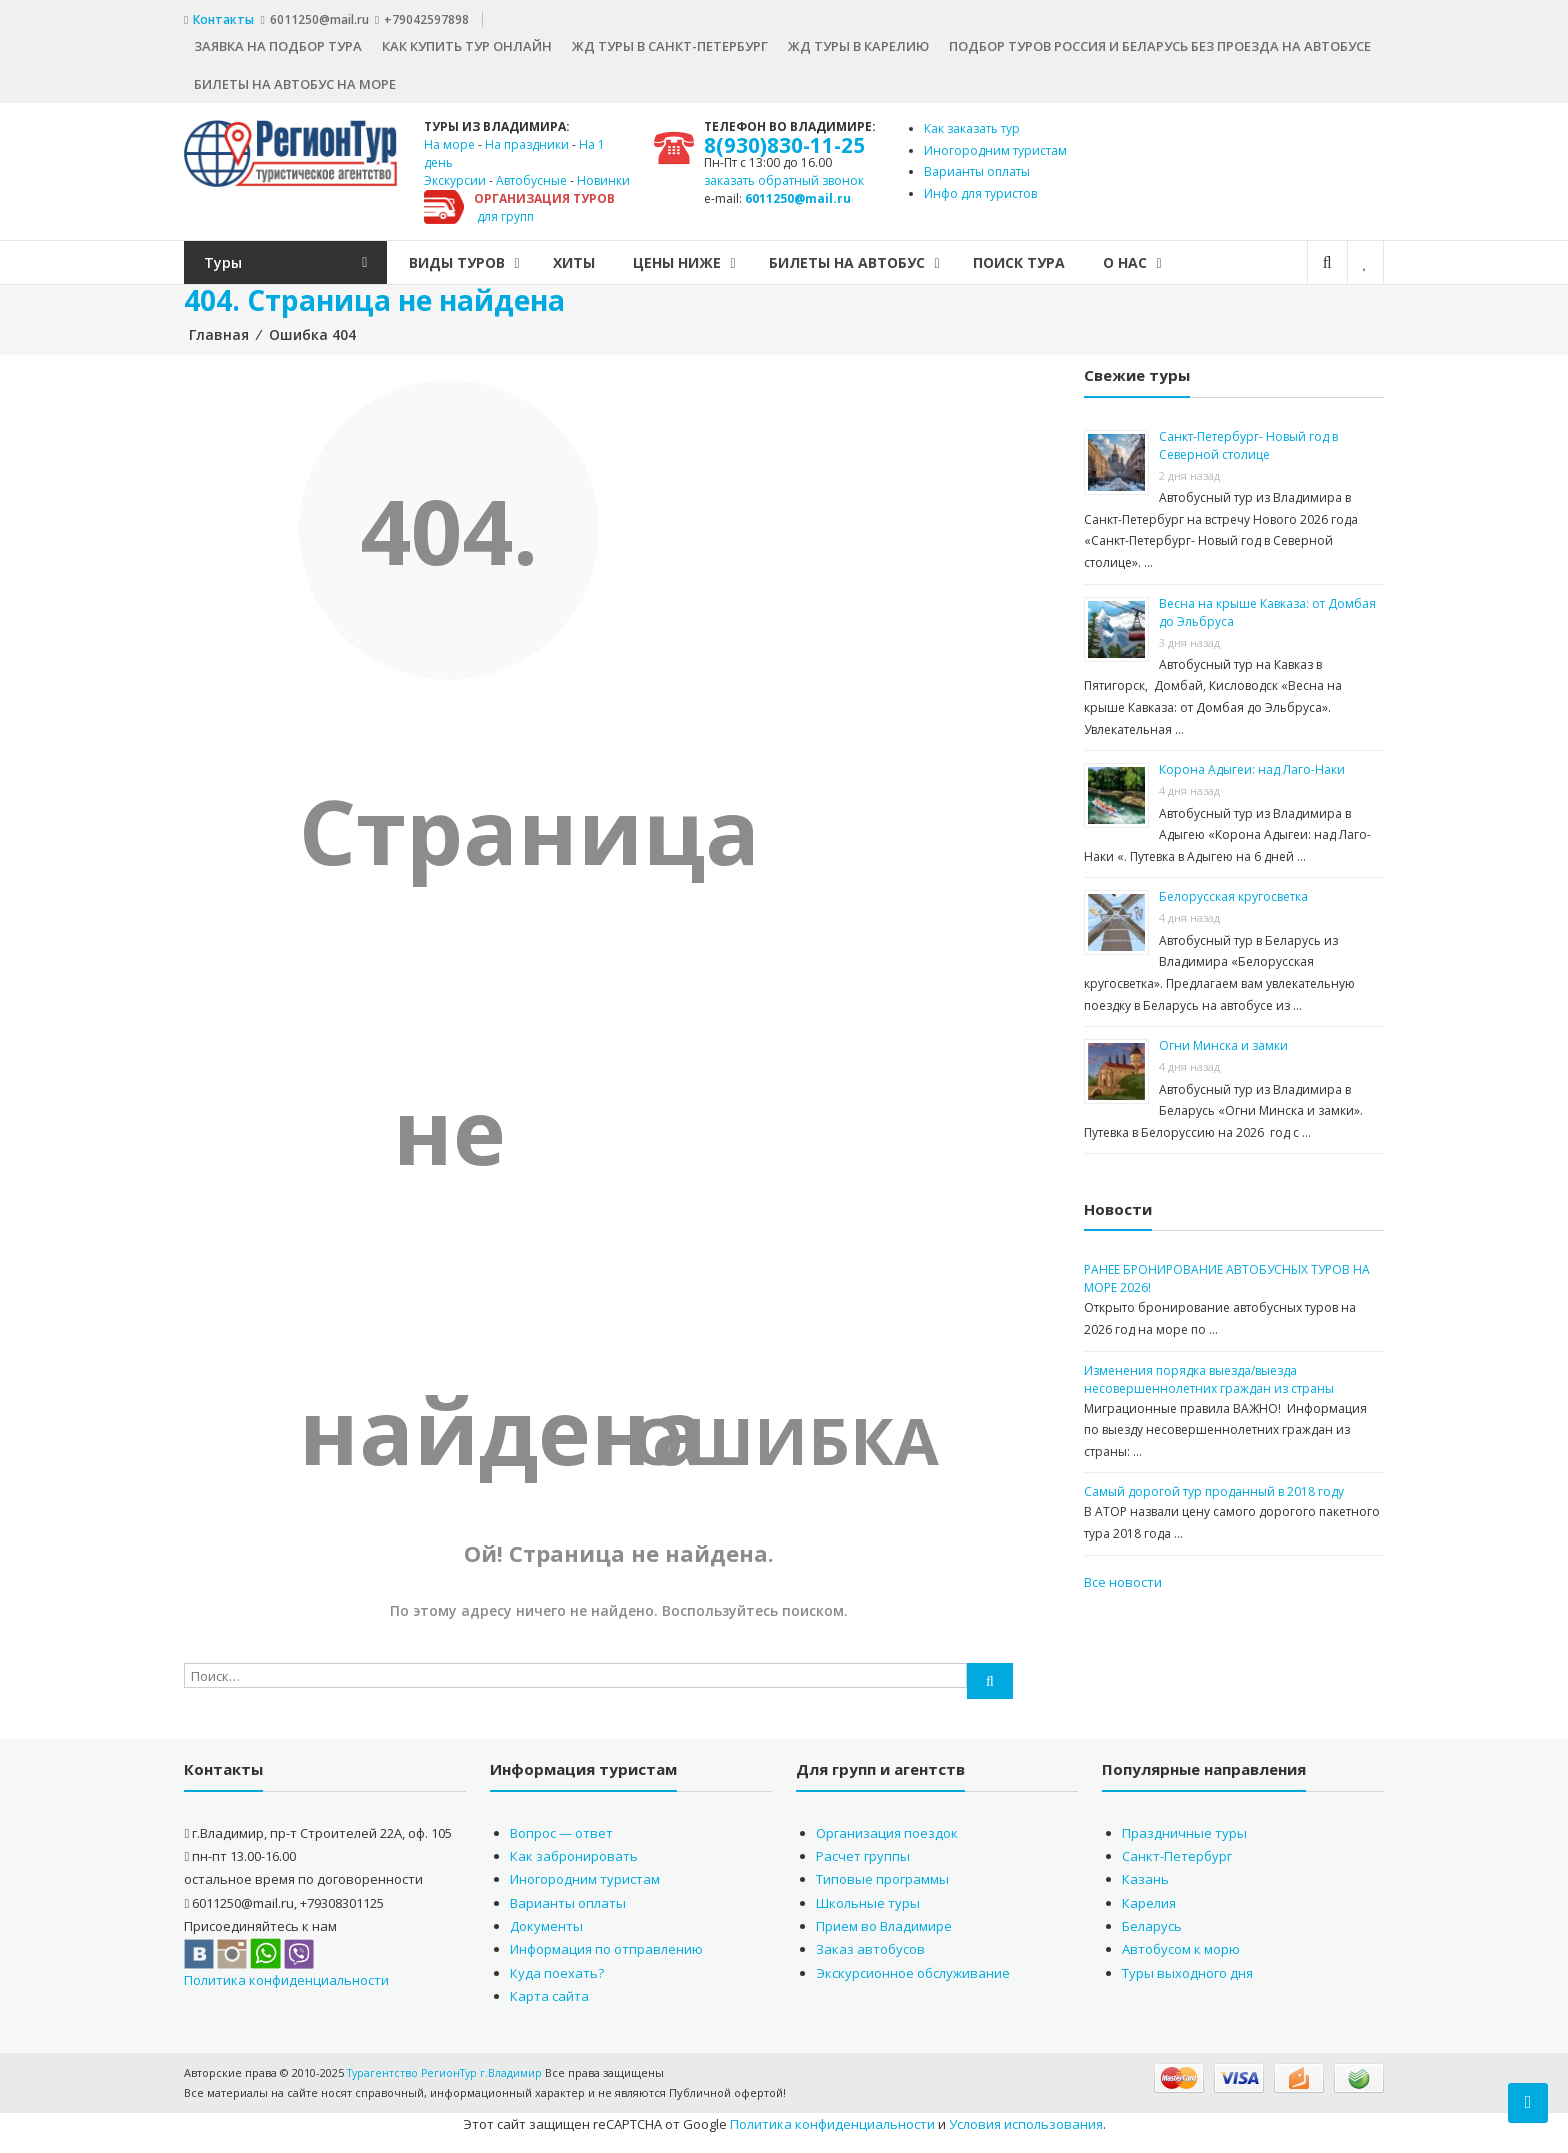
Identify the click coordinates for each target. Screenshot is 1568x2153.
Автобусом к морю (1181, 1946)
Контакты (225, 17)
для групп (505, 213)
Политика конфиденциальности (286, 1977)
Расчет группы (863, 1853)
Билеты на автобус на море (295, 81)
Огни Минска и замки (1223, 1042)
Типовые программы (882, 1876)
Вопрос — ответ (561, 1829)
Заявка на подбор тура (278, 43)
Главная (219, 331)
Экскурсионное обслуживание (913, 1970)
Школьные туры (868, 1899)
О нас (1160, 259)
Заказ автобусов (870, 1946)
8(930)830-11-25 (786, 142)
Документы (546, 1923)
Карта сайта (549, 1993)
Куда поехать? (557, 1970)
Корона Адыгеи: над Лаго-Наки (1252, 766)
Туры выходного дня (1187, 1970)
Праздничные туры (1184, 1829)
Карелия (1149, 1899)
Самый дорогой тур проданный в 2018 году (1214, 1488)
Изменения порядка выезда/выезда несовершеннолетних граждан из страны (1209, 1375)
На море (449, 141)
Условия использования (1026, 2121)
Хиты (609, 259)
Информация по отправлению (606, 1946)
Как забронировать (574, 1853)
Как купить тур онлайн (467, 43)
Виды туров (492, 259)
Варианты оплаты (977, 168)
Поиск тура (1054, 259)
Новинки (603, 177)
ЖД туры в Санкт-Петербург (670, 43)
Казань (1145, 1876)
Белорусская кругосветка (1233, 893)
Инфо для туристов (980, 190)
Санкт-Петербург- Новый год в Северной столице (1248, 442)
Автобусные (531, 177)
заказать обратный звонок (784, 177)
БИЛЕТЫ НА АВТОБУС (882, 259)
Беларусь (1152, 1923)
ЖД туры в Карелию (858, 43)
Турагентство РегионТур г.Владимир (448, 2069)
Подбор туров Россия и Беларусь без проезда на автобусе (1160, 43)
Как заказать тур (972, 125)
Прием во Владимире (884, 1923)
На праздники (527, 141)
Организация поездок (887, 1829)
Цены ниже (712, 259)
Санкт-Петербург (1177, 1853)
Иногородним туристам (995, 147)
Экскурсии (455, 177)
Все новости (1123, 1578)
